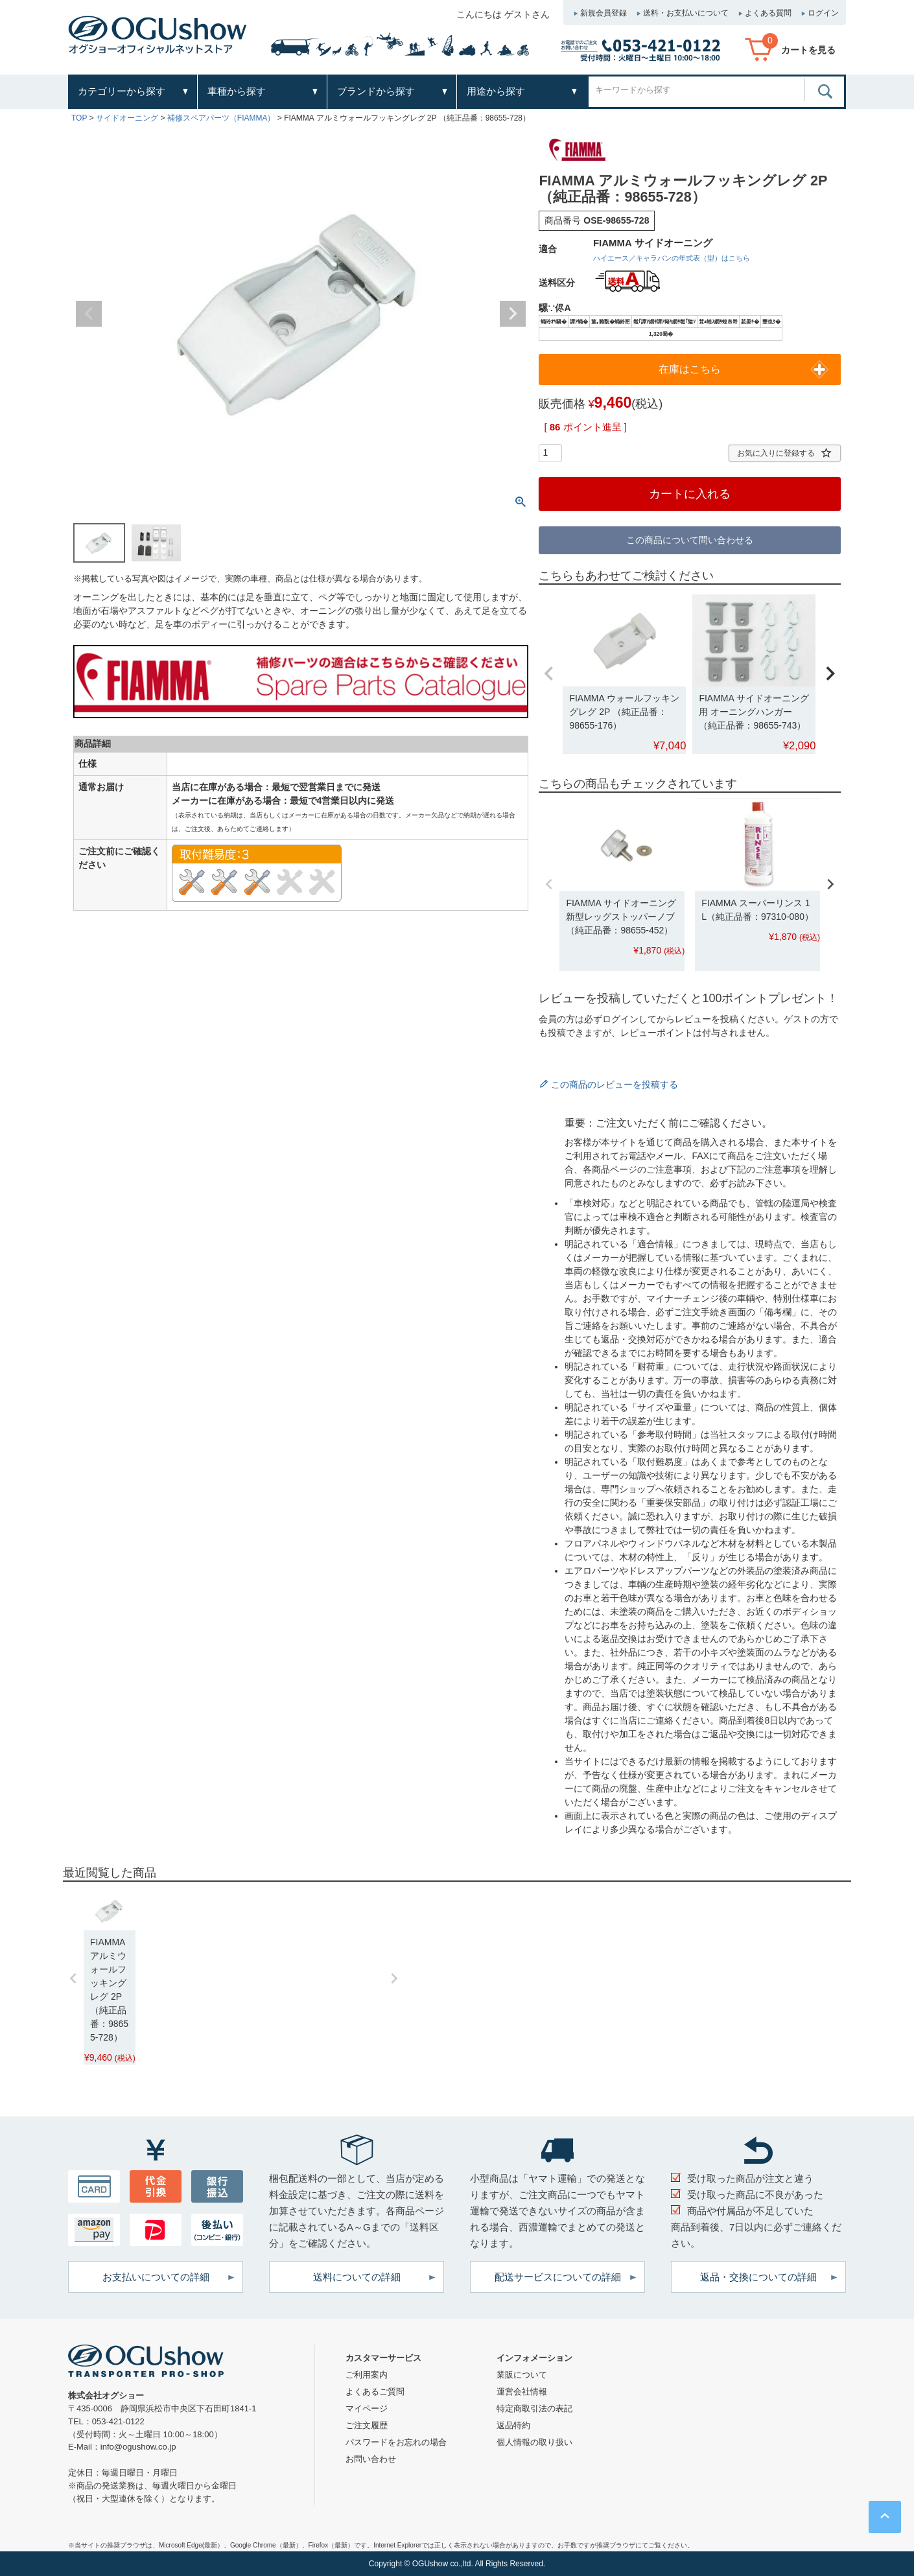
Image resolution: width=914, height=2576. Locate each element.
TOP (79, 118)
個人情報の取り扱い (534, 2442)
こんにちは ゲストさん (503, 14)
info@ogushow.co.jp (138, 2447)
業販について (522, 2375)
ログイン (823, 13)
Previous (89, 314)
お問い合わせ (371, 2459)
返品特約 (513, 2425)
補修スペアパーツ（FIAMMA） (221, 118)
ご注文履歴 (367, 2425)
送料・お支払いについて (686, 13)
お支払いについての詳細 (155, 2276)
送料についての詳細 (357, 2276)
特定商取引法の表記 (534, 2408)
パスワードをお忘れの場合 (396, 2442)
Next (513, 314)
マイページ (367, 2408)
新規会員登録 (603, 13)
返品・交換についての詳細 (758, 2276)
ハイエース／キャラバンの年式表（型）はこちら (671, 258)
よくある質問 (768, 13)
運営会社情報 (522, 2391)
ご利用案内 (367, 2375)
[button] (549, 674)
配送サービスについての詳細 (558, 2276)
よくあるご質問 (375, 2391)
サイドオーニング (127, 118)
